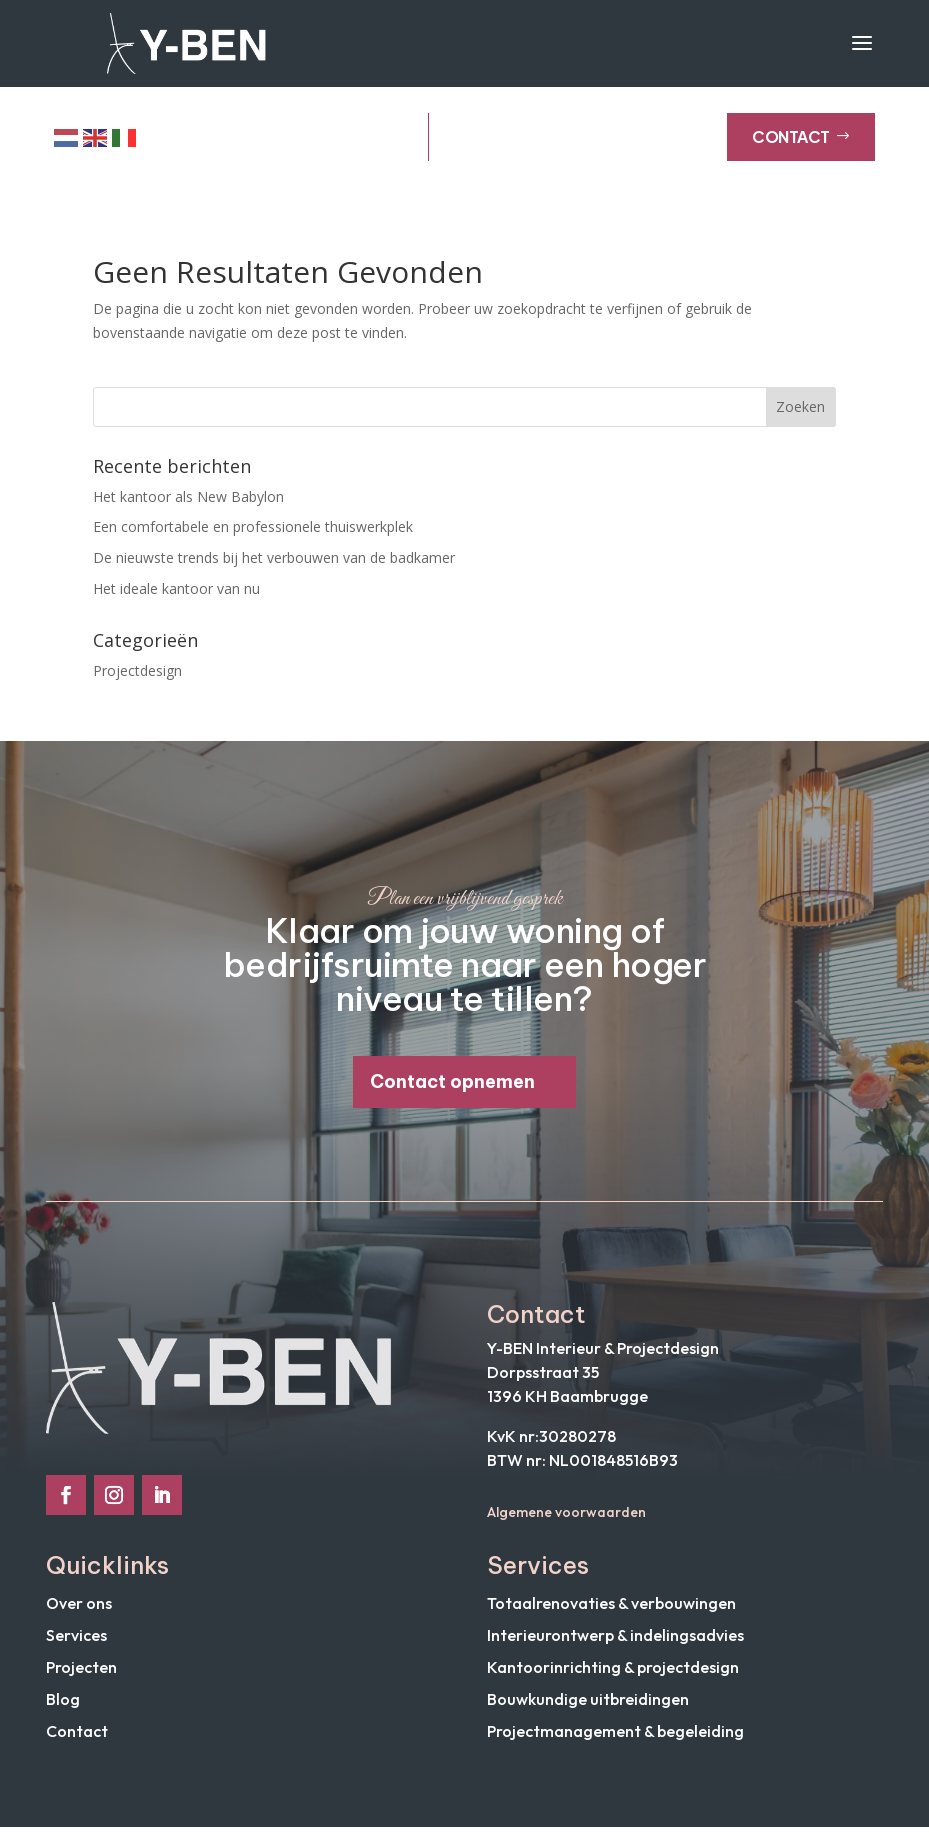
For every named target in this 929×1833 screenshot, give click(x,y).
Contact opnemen (452, 1087)
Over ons (79, 1609)
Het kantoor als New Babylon (188, 502)
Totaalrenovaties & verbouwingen (611, 1609)
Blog (63, 1705)
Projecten (81, 1673)
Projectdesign (137, 676)
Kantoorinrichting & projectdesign (613, 1673)
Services (76, 1641)
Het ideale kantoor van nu (176, 594)
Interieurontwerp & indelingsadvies (615, 1641)
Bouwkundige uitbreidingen (588, 1705)
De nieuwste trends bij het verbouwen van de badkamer (274, 564)
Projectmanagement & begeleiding (615, 1737)
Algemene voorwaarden (566, 1518)
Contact (801, 143)
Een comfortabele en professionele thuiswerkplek (253, 533)
